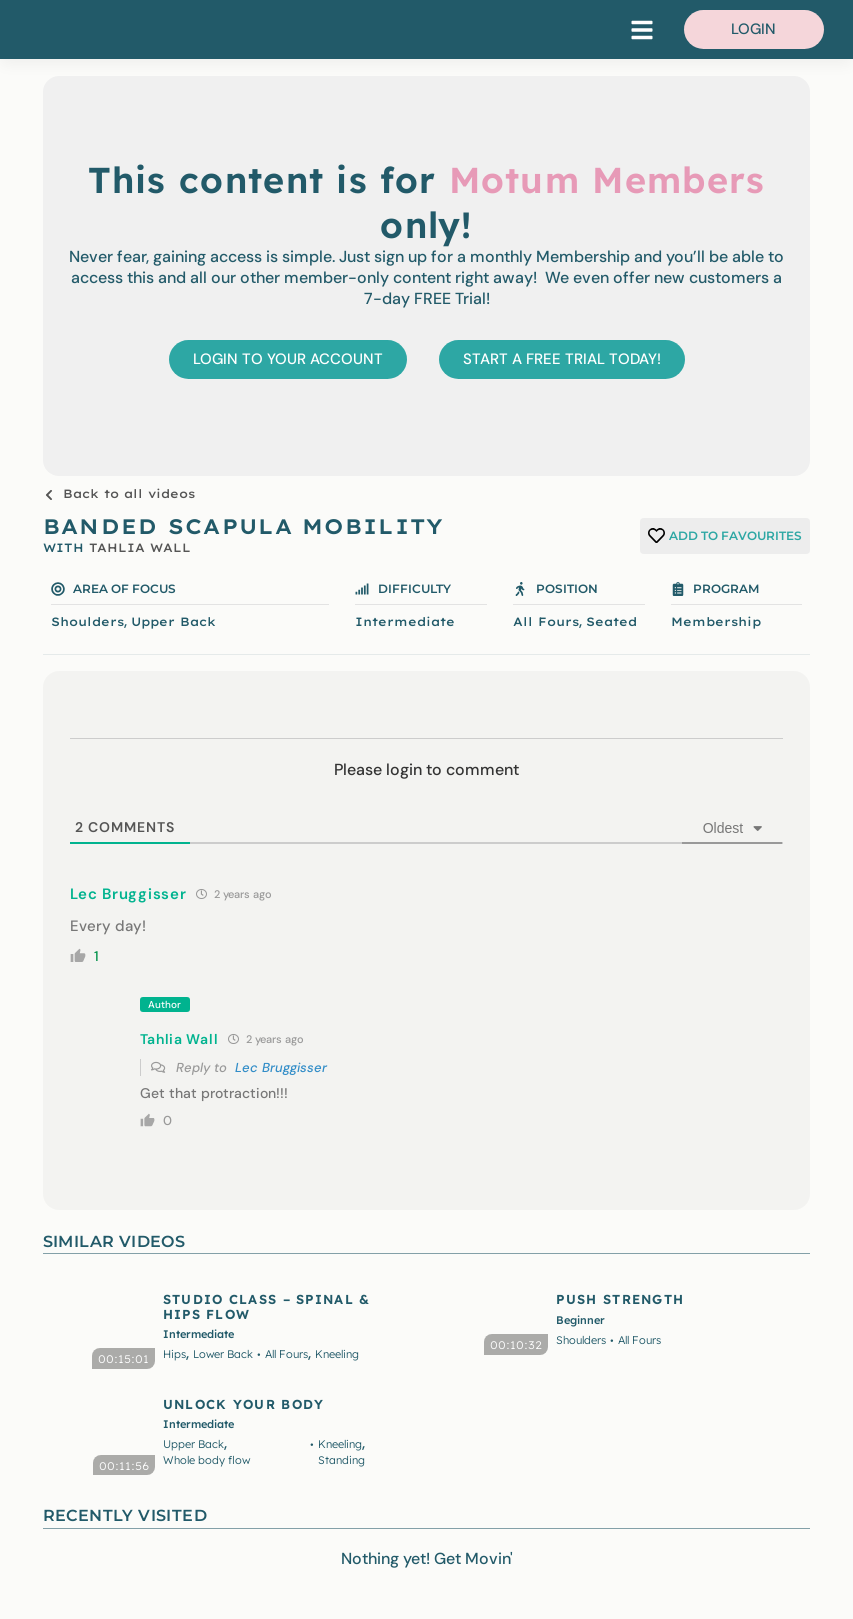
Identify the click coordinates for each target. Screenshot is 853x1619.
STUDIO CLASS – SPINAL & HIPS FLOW (267, 1306)
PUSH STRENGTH (620, 1299)
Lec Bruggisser (281, 1067)
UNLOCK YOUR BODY (244, 1404)
